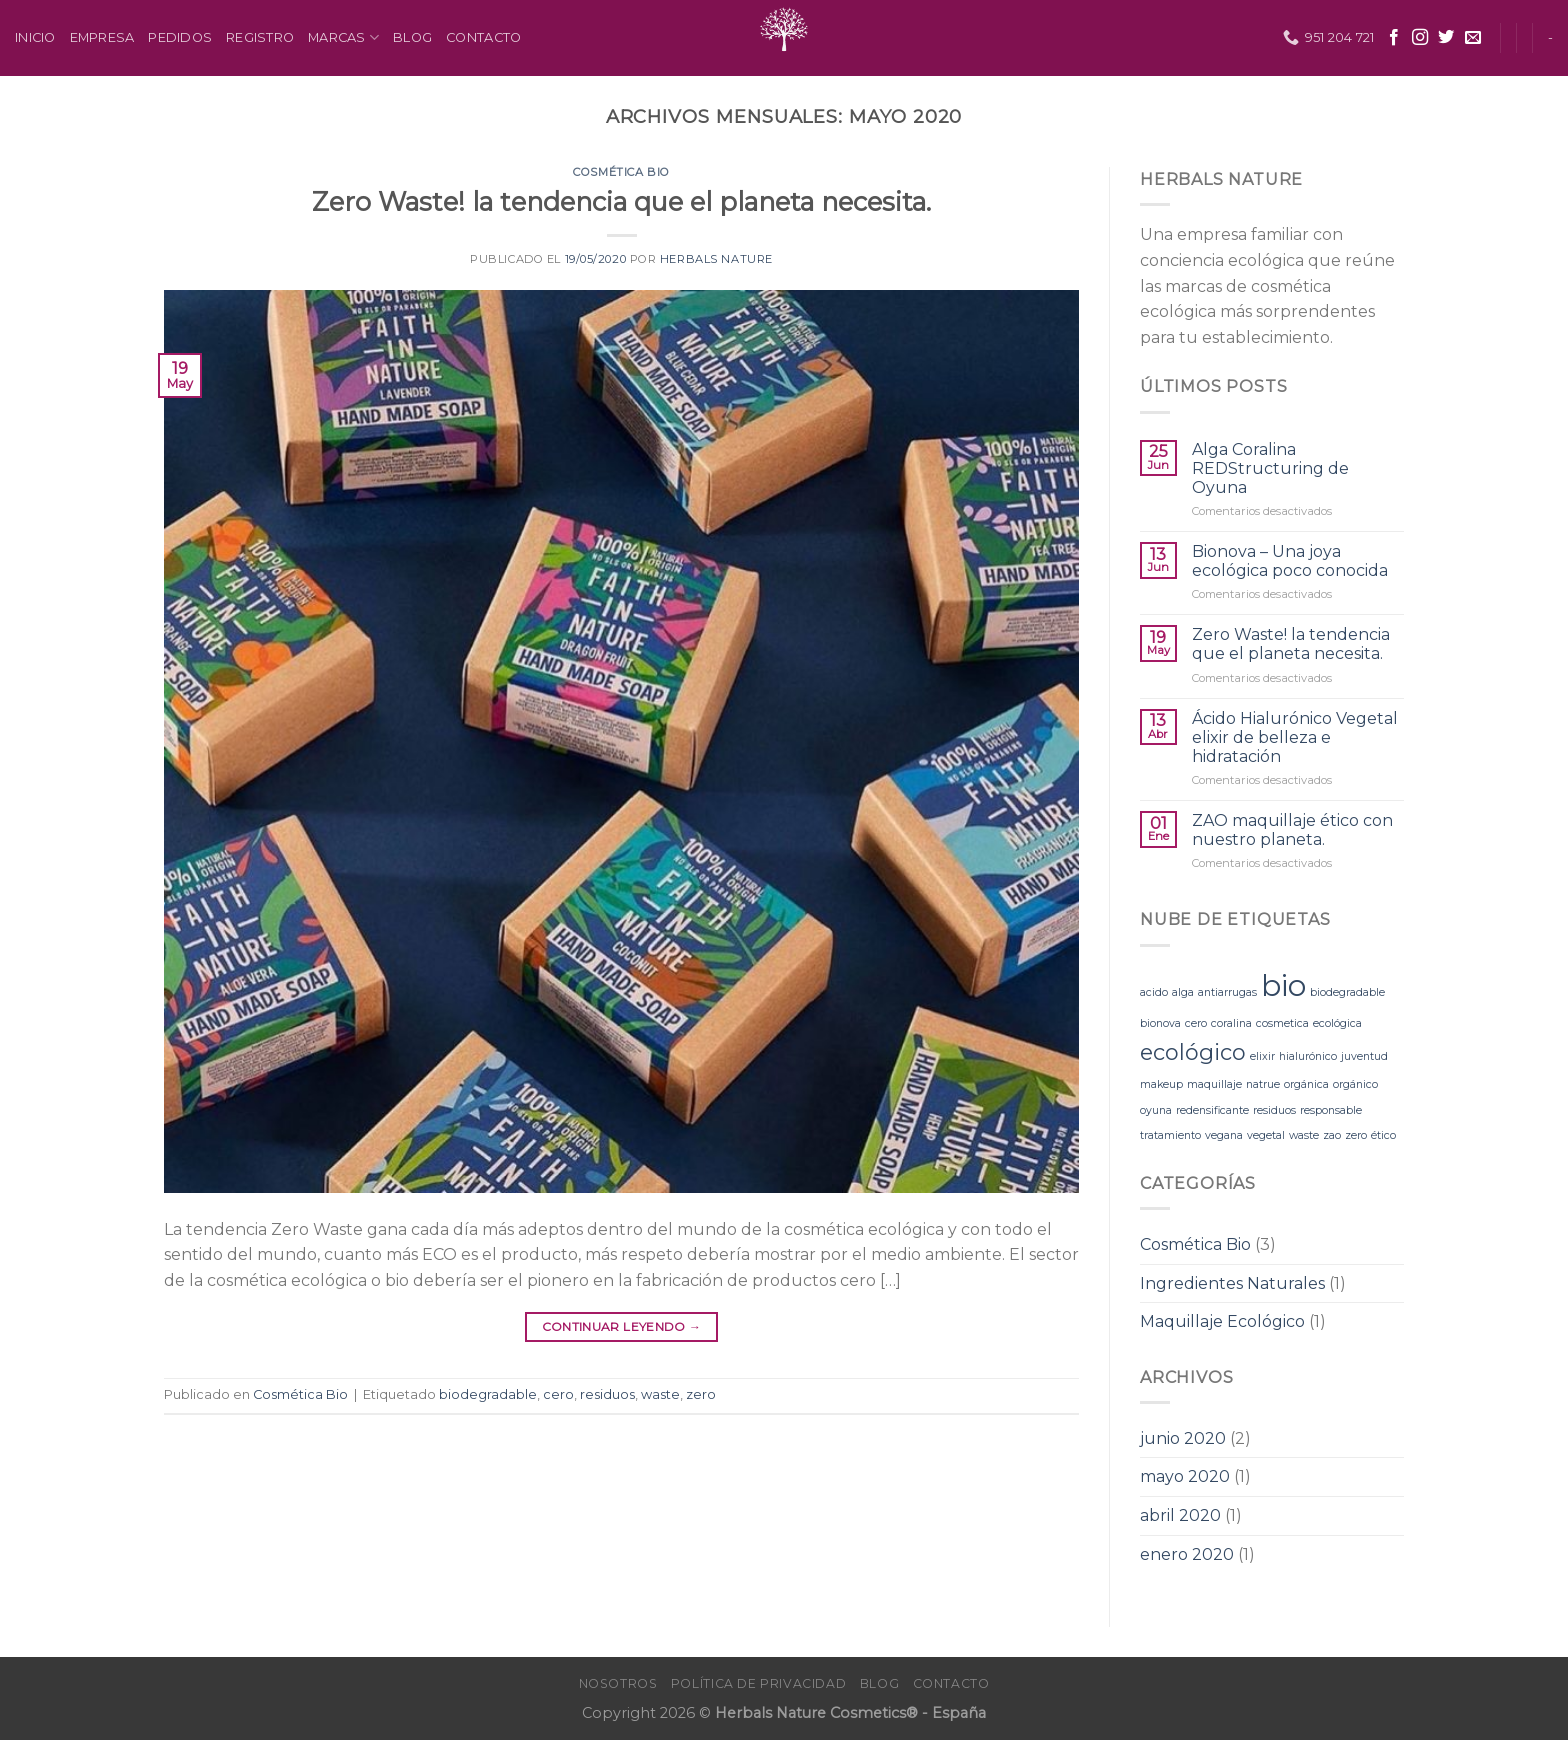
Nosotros (618, 1683)
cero (558, 1394)
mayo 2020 (1185, 1476)
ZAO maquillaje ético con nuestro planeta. (1292, 830)
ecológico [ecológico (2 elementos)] (1193, 1052)
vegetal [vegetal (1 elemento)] (1266, 1135)
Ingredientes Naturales (1232, 1283)
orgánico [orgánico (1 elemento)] (1355, 1084)
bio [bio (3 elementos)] (1283, 985)
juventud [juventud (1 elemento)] (1364, 1056)
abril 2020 (1180, 1515)
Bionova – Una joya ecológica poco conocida (1290, 561)
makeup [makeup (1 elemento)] (1161, 1084)
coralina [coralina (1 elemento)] (1231, 1023)
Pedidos (180, 37)
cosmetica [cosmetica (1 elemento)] (1282, 1023)
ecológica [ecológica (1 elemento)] (1337, 1023)
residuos (607, 1394)
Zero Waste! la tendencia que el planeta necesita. (621, 201)
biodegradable (488, 1394)
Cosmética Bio (621, 172)
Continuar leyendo (622, 1326)
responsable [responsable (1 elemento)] (1331, 1110)
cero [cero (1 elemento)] (1196, 1023)
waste (660, 1394)
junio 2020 (1183, 1438)
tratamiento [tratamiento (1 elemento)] (1170, 1135)
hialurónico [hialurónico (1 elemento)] (1308, 1056)
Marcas (343, 37)
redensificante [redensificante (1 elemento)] (1212, 1110)
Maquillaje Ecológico (1222, 1321)
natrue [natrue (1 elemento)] (1263, 1084)
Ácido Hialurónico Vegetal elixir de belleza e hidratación (1295, 737)
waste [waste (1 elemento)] (1304, 1135)
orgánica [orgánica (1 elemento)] (1306, 1084)
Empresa (102, 37)
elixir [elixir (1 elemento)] (1262, 1056)
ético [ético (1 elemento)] (1383, 1135)
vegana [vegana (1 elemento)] (1224, 1135)
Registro (260, 37)
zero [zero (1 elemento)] (1356, 1135)
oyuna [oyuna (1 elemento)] (1156, 1110)
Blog (412, 37)
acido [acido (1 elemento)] (1154, 992)
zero (701, 1394)
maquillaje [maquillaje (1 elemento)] (1214, 1084)
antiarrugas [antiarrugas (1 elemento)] (1227, 992)
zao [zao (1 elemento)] (1332, 1135)
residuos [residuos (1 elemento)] (1274, 1110)
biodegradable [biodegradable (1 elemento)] (1347, 992)
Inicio (35, 37)
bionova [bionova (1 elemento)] (1160, 1023)
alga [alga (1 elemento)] (1183, 992)
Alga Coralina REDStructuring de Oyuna (1270, 468)
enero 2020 (1187, 1554)
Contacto (483, 37)
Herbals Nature (716, 259)
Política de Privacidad (758, 1683)
